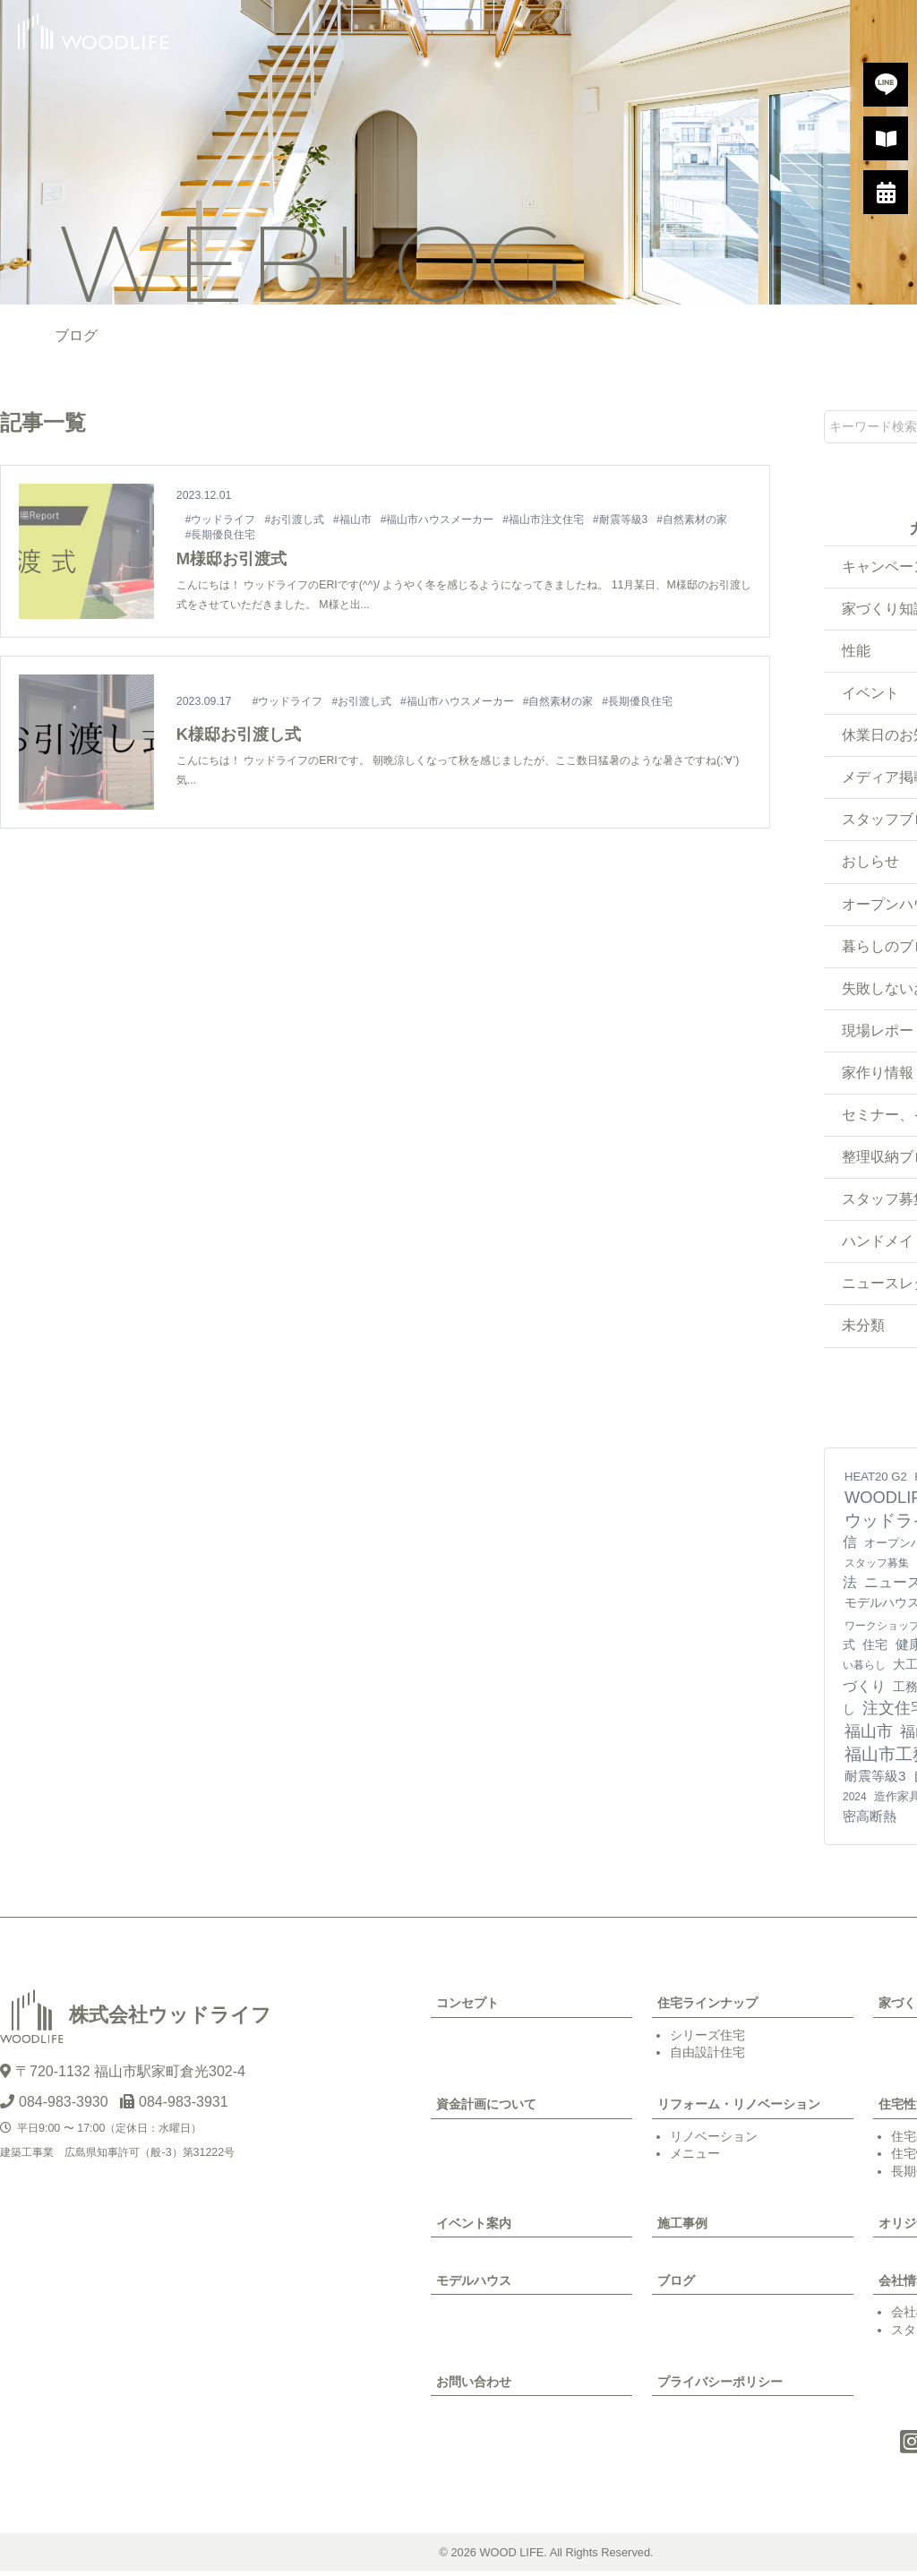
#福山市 (353, 518)
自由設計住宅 (707, 2057)
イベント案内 (473, 2227)
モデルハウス (473, 2285)
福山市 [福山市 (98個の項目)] (868, 1736)
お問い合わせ (473, 2386)
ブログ (676, 2285)
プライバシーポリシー (720, 2386)
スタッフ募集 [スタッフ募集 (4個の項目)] (876, 1568)
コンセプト (467, 2008)
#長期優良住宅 (220, 534)
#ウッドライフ (220, 518)
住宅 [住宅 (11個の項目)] (874, 1650)
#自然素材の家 (693, 518)
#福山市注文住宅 (545, 518)
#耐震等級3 (622, 518)
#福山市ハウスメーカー (438, 518)
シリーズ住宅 (707, 2039)
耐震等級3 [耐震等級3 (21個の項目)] (875, 1781)
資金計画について (486, 2109)
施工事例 (682, 2227)
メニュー (695, 2158)
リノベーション (714, 2141)
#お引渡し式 (295, 518)
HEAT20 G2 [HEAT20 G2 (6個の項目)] (875, 1481)
